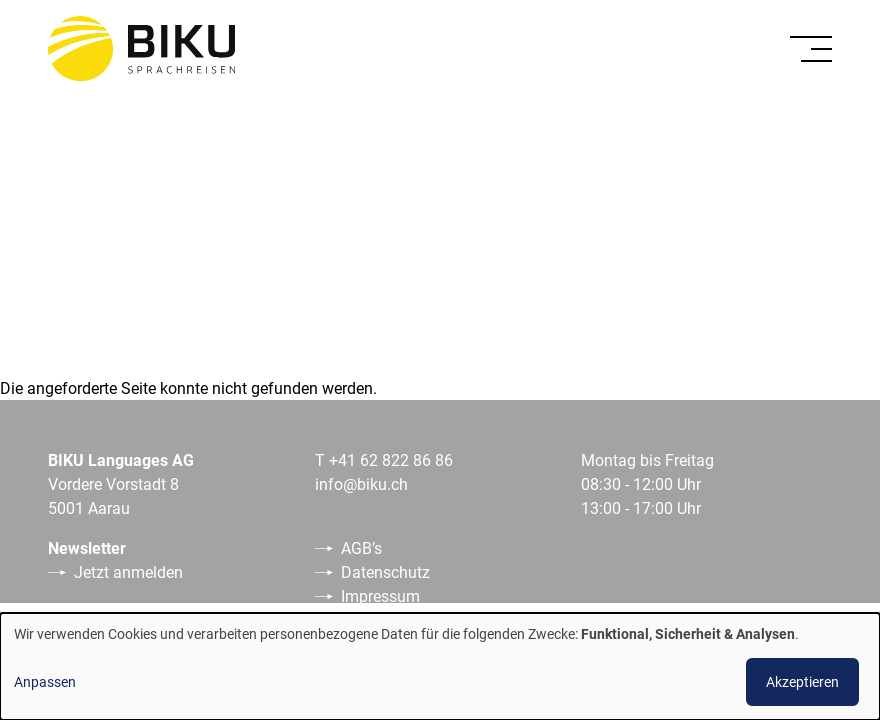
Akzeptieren (802, 681)
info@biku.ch (361, 483)
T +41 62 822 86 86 (384, 459)
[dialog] (440, 666)
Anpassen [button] (45, 681)
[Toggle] (811, 49)
